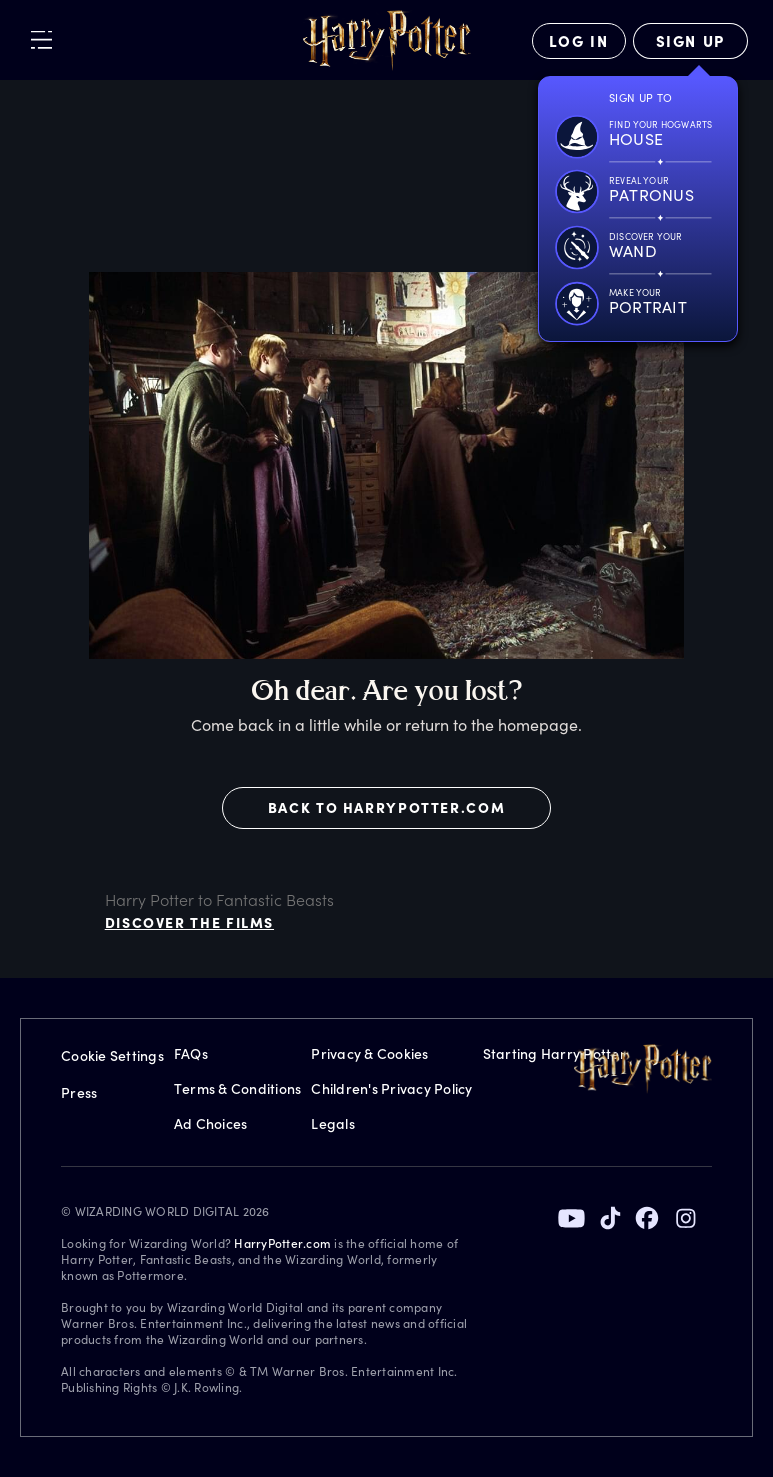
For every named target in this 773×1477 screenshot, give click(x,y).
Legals (333, 1123)
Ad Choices (211, 1123)
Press (79, 1092)
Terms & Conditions (238, 1088)
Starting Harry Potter (554, 1053)
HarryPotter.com (282, 1243)
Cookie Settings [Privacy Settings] (112, 1055)
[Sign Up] (690, 41)
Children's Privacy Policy (391, 1088)
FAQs (191, 1053)
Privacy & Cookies (369, 1053)
